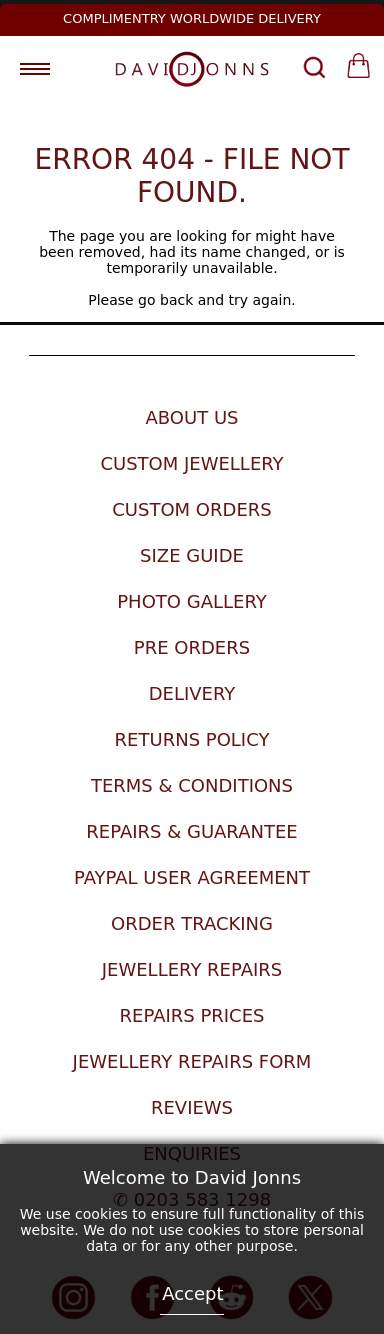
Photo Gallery (191, 601)
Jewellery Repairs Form (192, 1061)
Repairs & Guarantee (191, 831)
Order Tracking (192, 923)
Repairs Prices (192, 1015)
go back (165, 300)
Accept (192, 1293)
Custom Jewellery (191, 463)
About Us (191, 417)
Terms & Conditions (192, 785)
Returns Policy (192, 739)
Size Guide (192, 555)
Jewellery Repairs (192, 969)
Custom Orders (191, 509)
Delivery (192, 693)
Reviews (192, 1107)
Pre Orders (192, 647)
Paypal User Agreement (192, 877)
